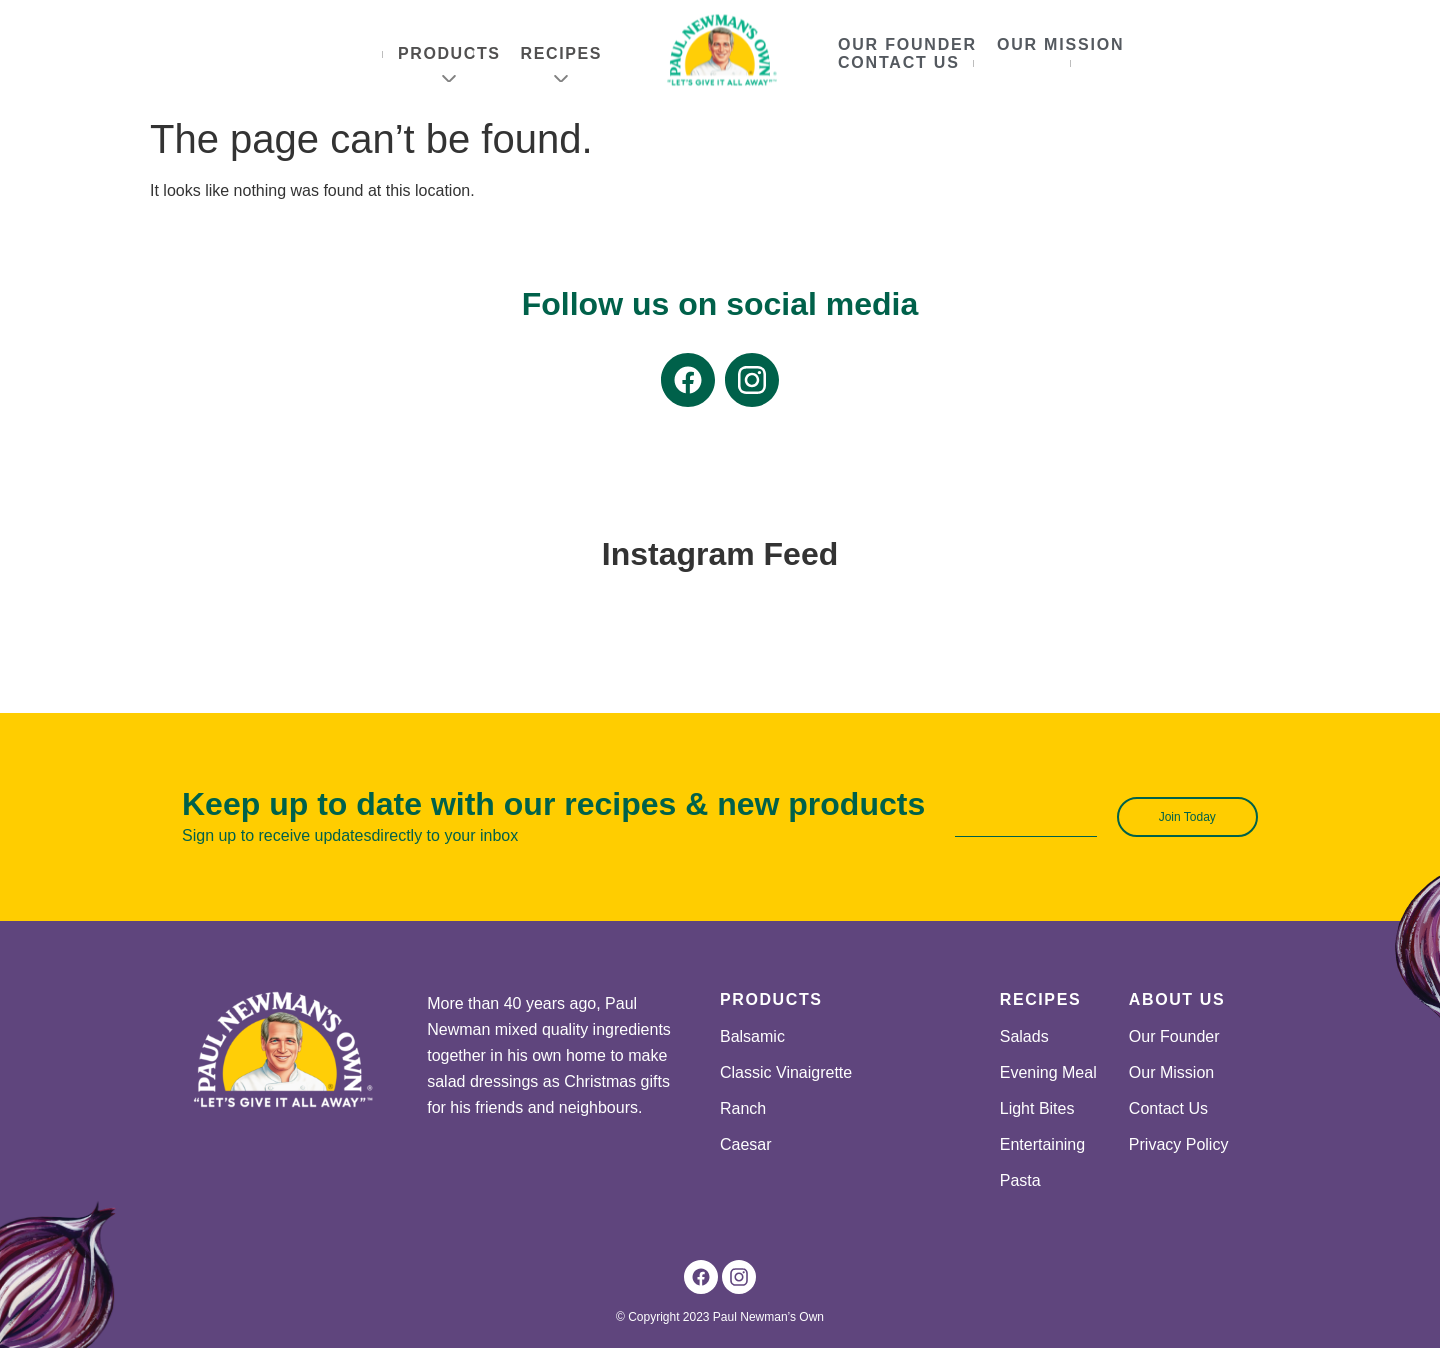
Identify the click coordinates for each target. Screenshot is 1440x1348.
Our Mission (1060, 44)
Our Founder (907, 44)
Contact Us (899, 62)
